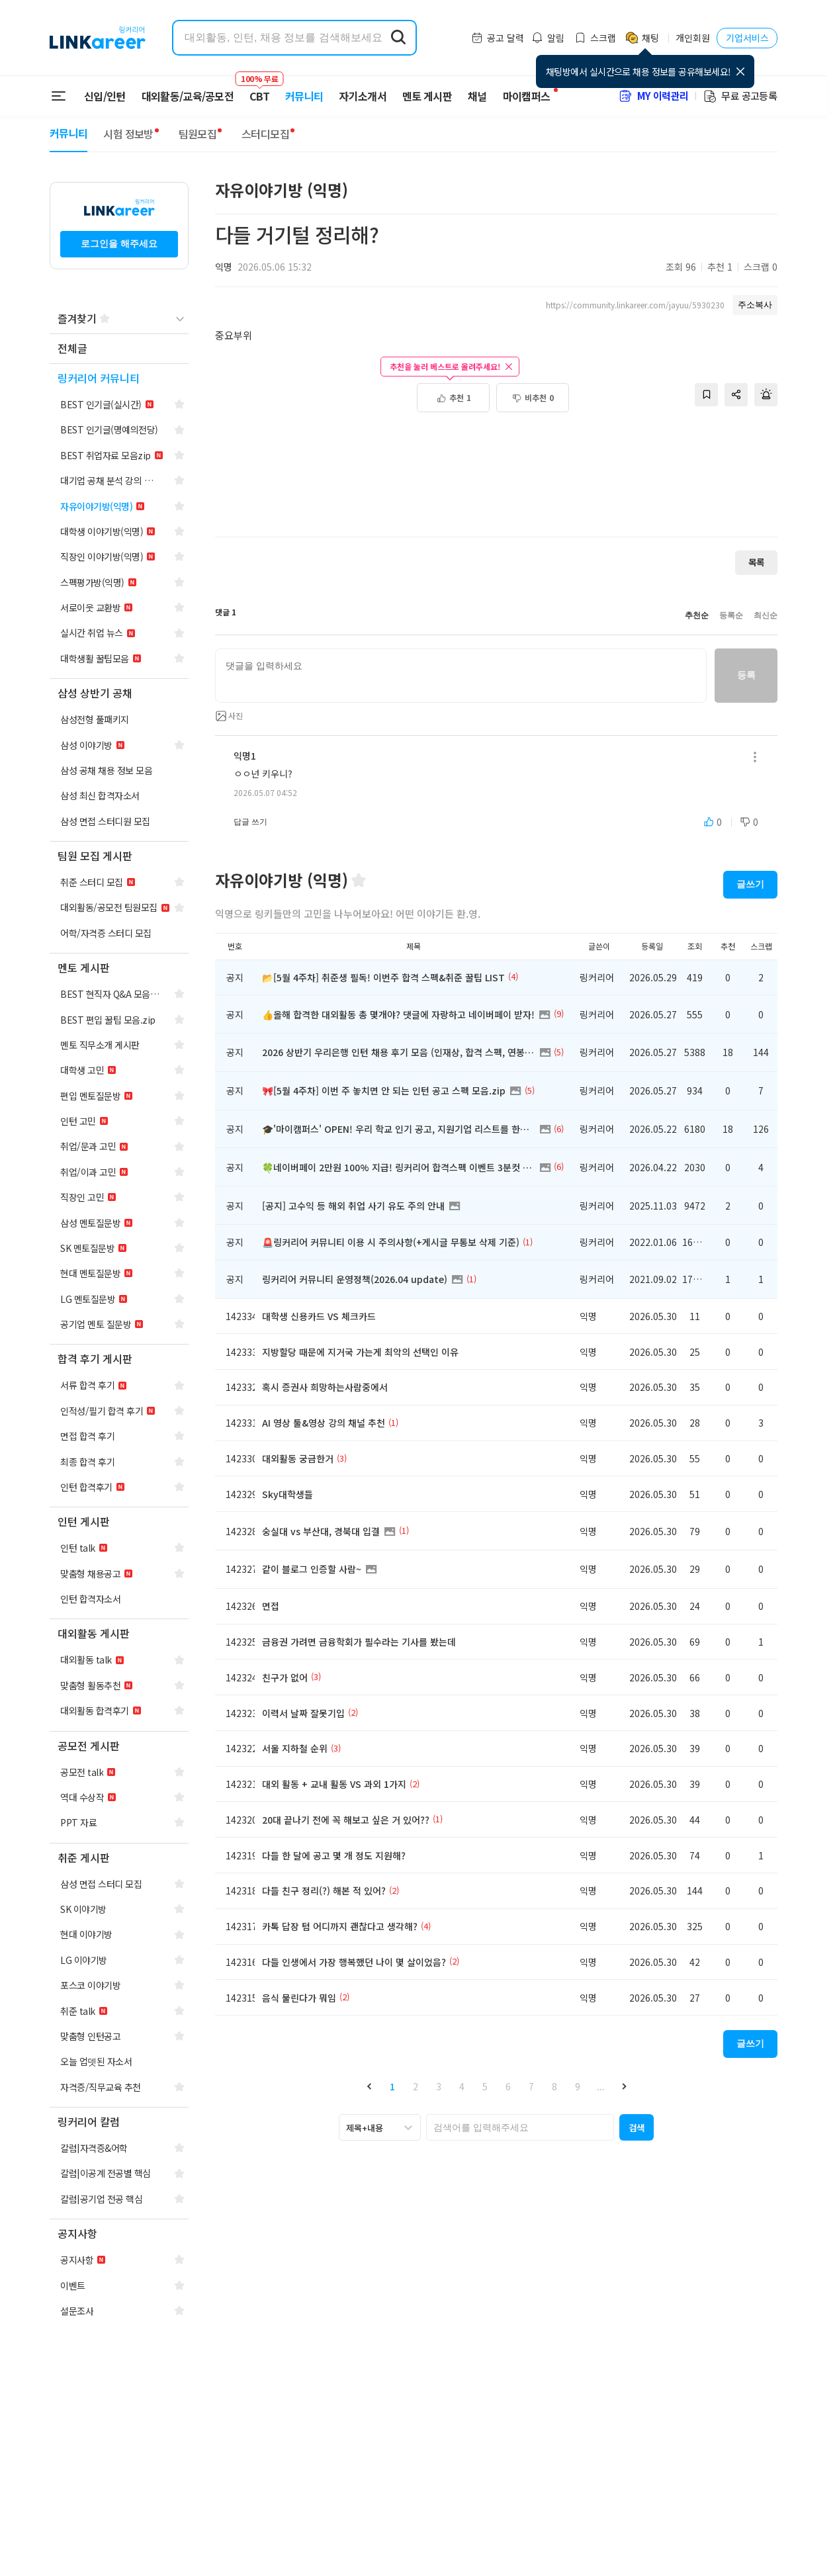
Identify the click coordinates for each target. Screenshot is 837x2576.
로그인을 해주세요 (119, 243)
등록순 (731, 615)
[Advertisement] (496, 481)
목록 (756, 562)
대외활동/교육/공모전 (188, 96)
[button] (368, 2086)
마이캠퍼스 (527, 96)
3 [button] (438, 2086)
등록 (746, 675)
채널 (477, 96)
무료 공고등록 (740, 96)
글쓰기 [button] (750, 884)
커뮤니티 (304, 96)
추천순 (697, 615)
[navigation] (119, 349)
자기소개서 (362, 96)
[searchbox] (520, 2127)
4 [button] (461, 2086)
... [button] (601, 2086)
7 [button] (531, 2086)
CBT (259, 90)
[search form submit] (398, 37)
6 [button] (508, 2086)
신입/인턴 (105, 96)
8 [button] (554, 2086)
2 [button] (415, 2086)
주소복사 (755, 305)
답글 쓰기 (250, 821)
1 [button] (392, 2086)
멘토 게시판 (427, 96)
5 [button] (485, 2086)
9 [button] (577, 2086)
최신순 (765, 615)
